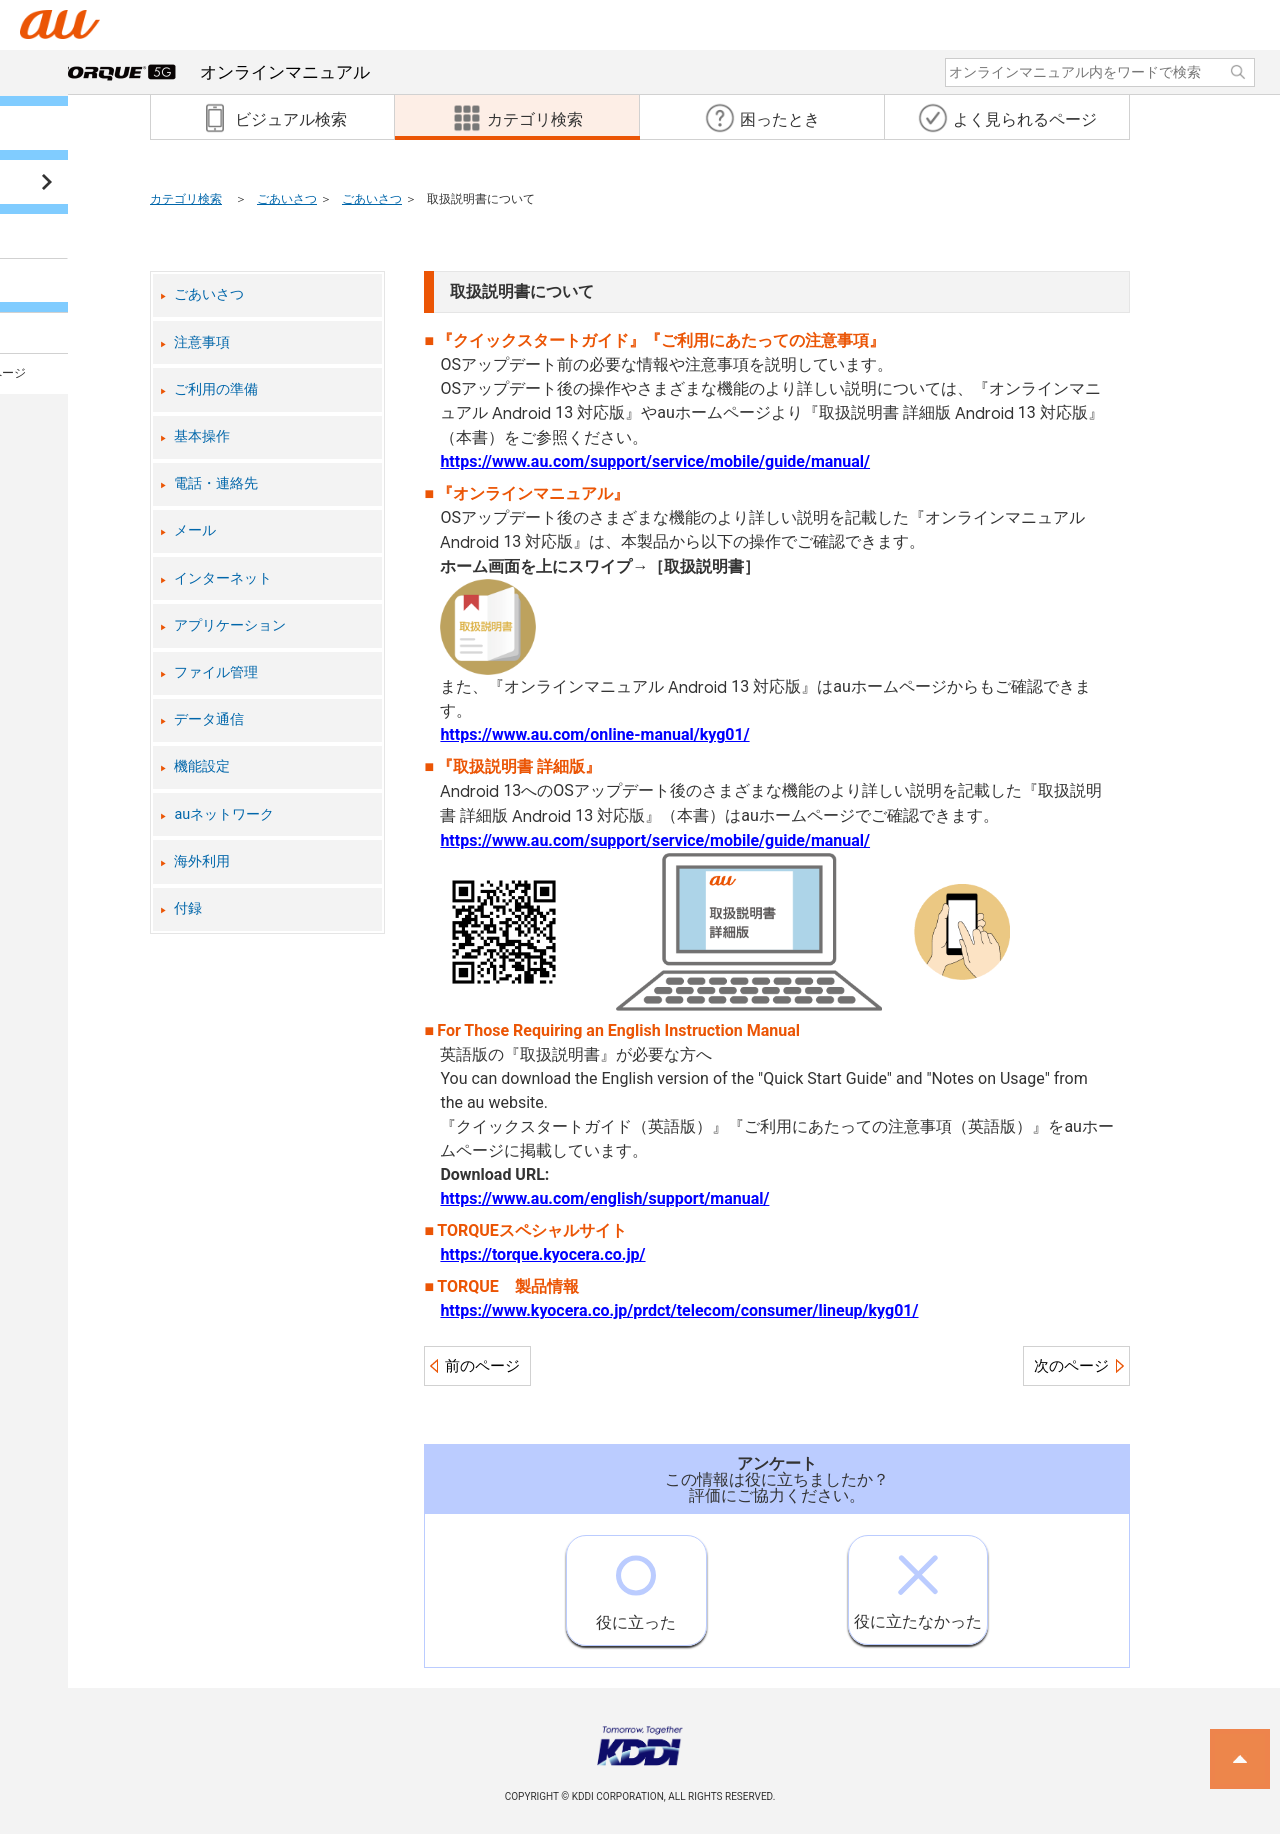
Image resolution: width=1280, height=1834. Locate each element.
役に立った (636, 1584)
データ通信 (209, 719)
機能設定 (202, 766)
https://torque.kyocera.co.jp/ (542, 1254)
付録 (188, 908)
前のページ (482, 1366)
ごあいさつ (287, 199)
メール (195, 530)
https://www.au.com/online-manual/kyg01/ (594, 734)
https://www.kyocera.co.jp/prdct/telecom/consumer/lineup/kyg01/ (679, 1310)
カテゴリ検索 (186, 199)
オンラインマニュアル (213, 72)
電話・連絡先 (216, 483)
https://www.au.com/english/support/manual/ (604, 1198)
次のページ (1071, 1366)
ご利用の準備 (216, 389)
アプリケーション (230, 625)
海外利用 (202, 861)
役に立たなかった (918, 1583)
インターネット (223, 578)
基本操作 (202, 436)
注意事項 (202, 342)
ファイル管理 (216, 672)
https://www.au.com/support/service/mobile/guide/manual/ (655, 461)
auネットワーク (224, 814)
